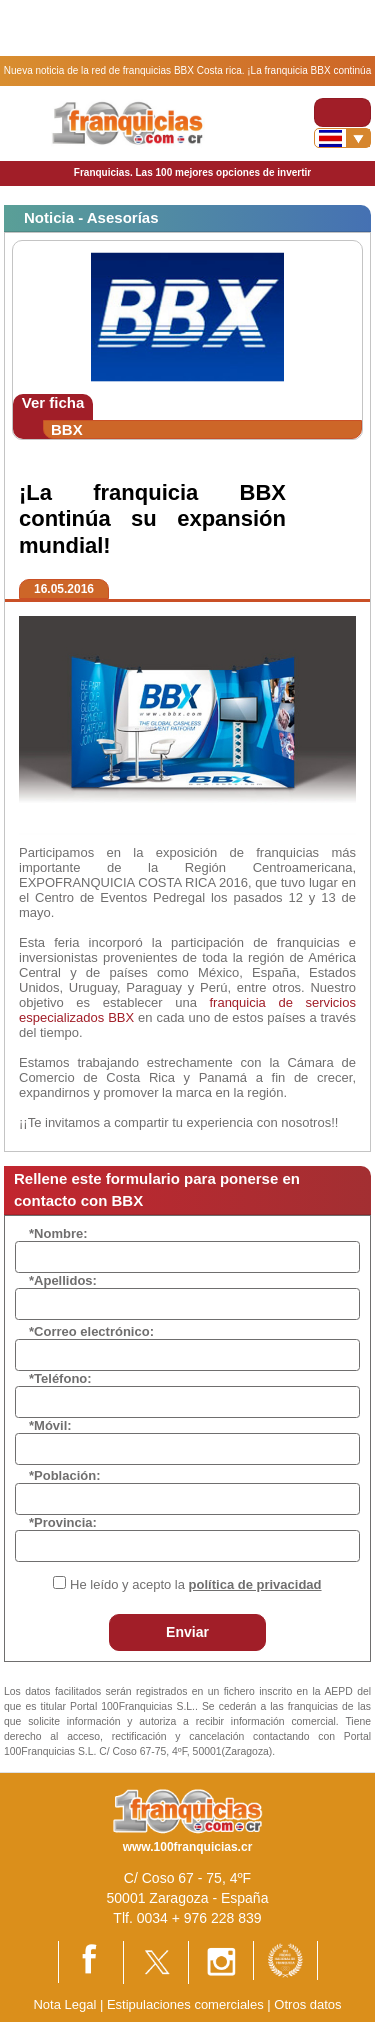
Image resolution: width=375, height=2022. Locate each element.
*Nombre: (58, 1233)
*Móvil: (50, 1425)
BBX (67, 429)
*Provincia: (63, 1522)
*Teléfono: (60, 1378)
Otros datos (307, 2004)
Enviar (187, 1632)
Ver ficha (53, 402)
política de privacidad (255, 1584)
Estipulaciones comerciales (187, 2004)
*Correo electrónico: (91, 1331)
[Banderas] (342, 138)
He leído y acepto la (195, 1584)
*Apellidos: (63, 1280)
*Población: (65, 1475)
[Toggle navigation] (342, 112)
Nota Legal (64, 2004)
